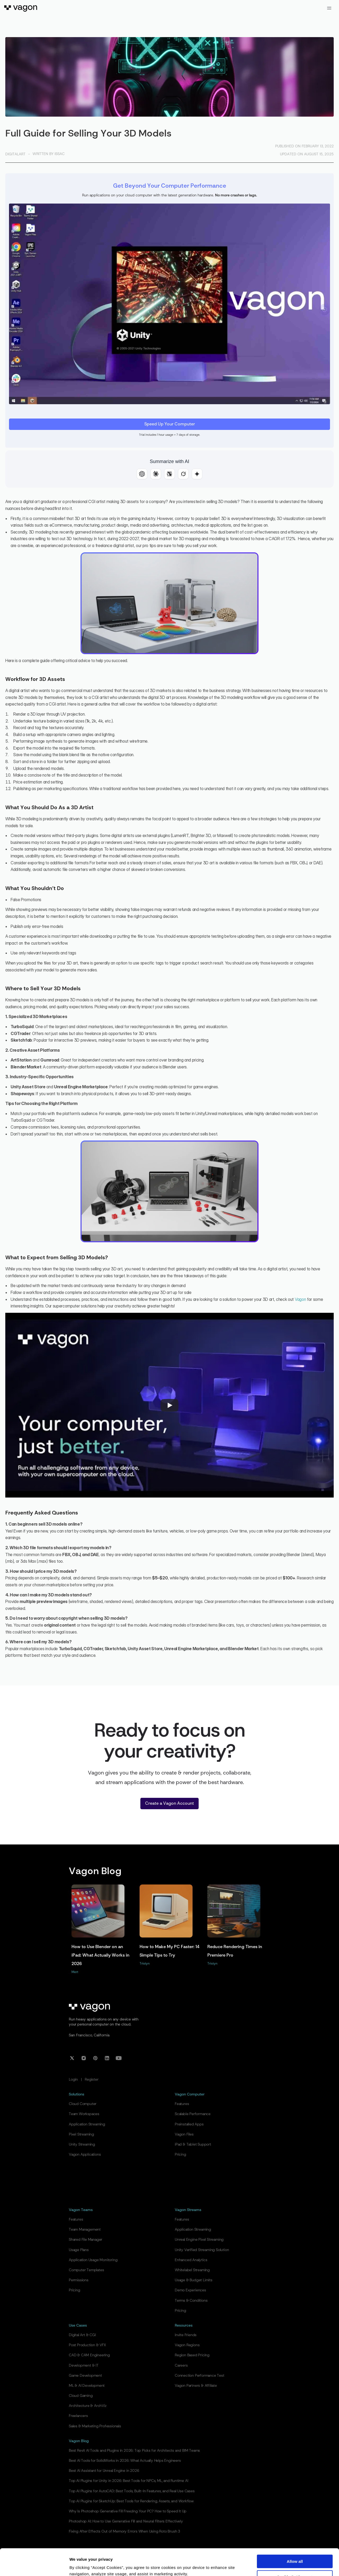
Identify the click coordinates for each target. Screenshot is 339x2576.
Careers (181, 2365)
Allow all (295, 2538)
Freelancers (78, 2416)
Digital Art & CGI (82, 2335)
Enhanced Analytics (191, 2260)
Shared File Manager (85, 2240)
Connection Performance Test (199, 2375)
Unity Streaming (82, 2144)
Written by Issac (49, 154)
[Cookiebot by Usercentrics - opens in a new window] (34, 2566)
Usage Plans (79, 2250)
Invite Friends (186, 2335)
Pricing (180, 2154)
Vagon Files (184, 2134)
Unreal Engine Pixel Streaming (199, 2240)
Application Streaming (87, 2124)
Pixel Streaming (81, 2134)
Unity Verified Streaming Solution (202, 2250)
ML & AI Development (87, 2386)
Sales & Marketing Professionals (95, 2426)
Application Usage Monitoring (93, 2260)
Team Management (85, 2229)
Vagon (300, 1299)
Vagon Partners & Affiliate (196, 2386)
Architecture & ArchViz (87, 2406)
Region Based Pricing (192, 2355)
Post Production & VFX (87, 2345)
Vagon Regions (187, 2345)
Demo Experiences (190, 2290)
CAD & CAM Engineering (89, 2355)
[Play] (169, 1405)
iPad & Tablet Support (193, 2144)
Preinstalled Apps (189, 2124)
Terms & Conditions (191, 2300)
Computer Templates (86, 2270)
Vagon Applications (85, 2154)
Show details (81, 2565)
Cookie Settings (295, 2554)
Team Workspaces (84, 2114)
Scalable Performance (193, 2114)
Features (182, 2104)
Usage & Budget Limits (193, 2280)
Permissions (78, 2280)
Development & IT (84, 2365)
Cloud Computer (82, 2104)
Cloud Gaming (81, 2396)
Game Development (85, 2375)
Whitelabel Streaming (192, 2270)
